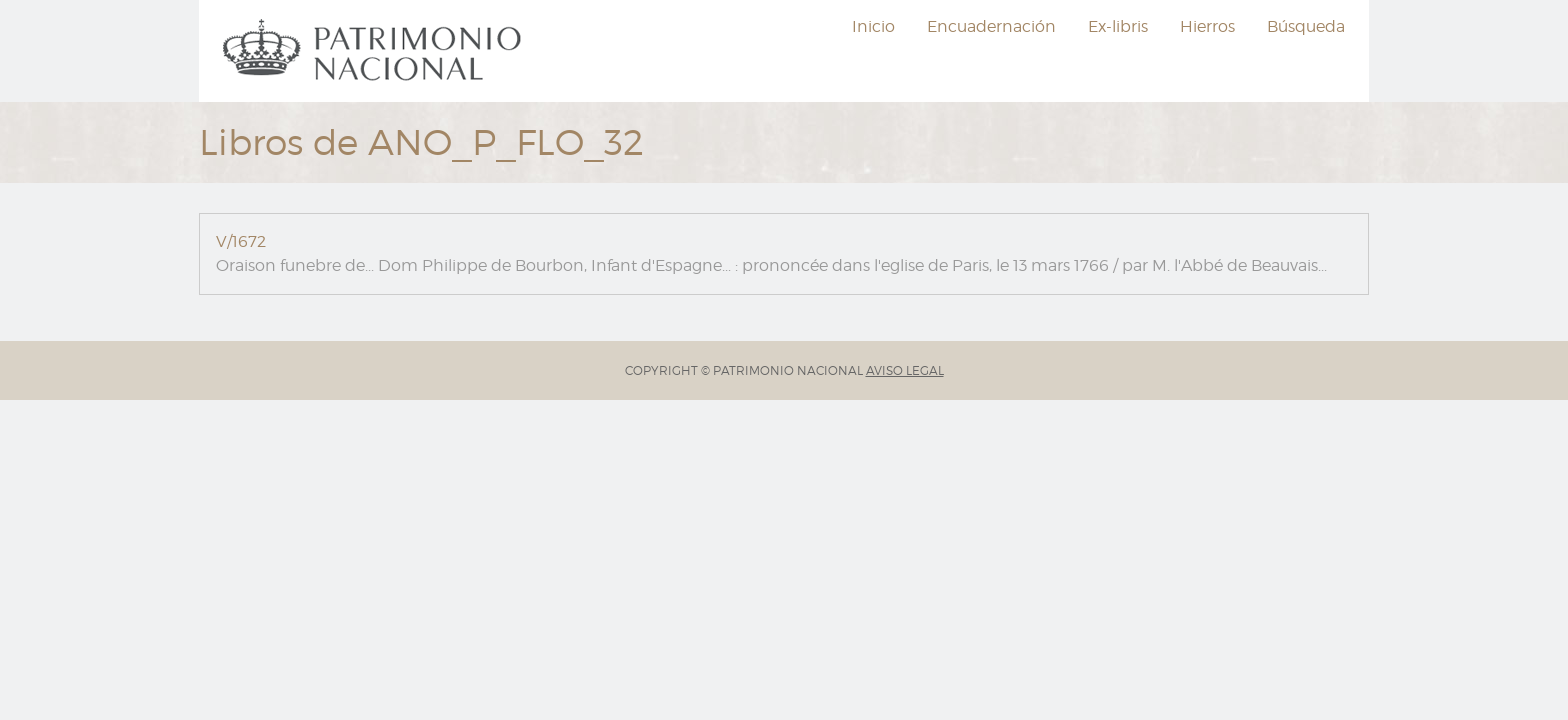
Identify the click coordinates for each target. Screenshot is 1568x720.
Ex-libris (1118, 26)
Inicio (873, 26)
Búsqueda (1306, 26)
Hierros (1207, 26)
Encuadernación (991, 26)
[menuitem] (375, 51)
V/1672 (241, 241)
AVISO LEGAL (905, 370)
